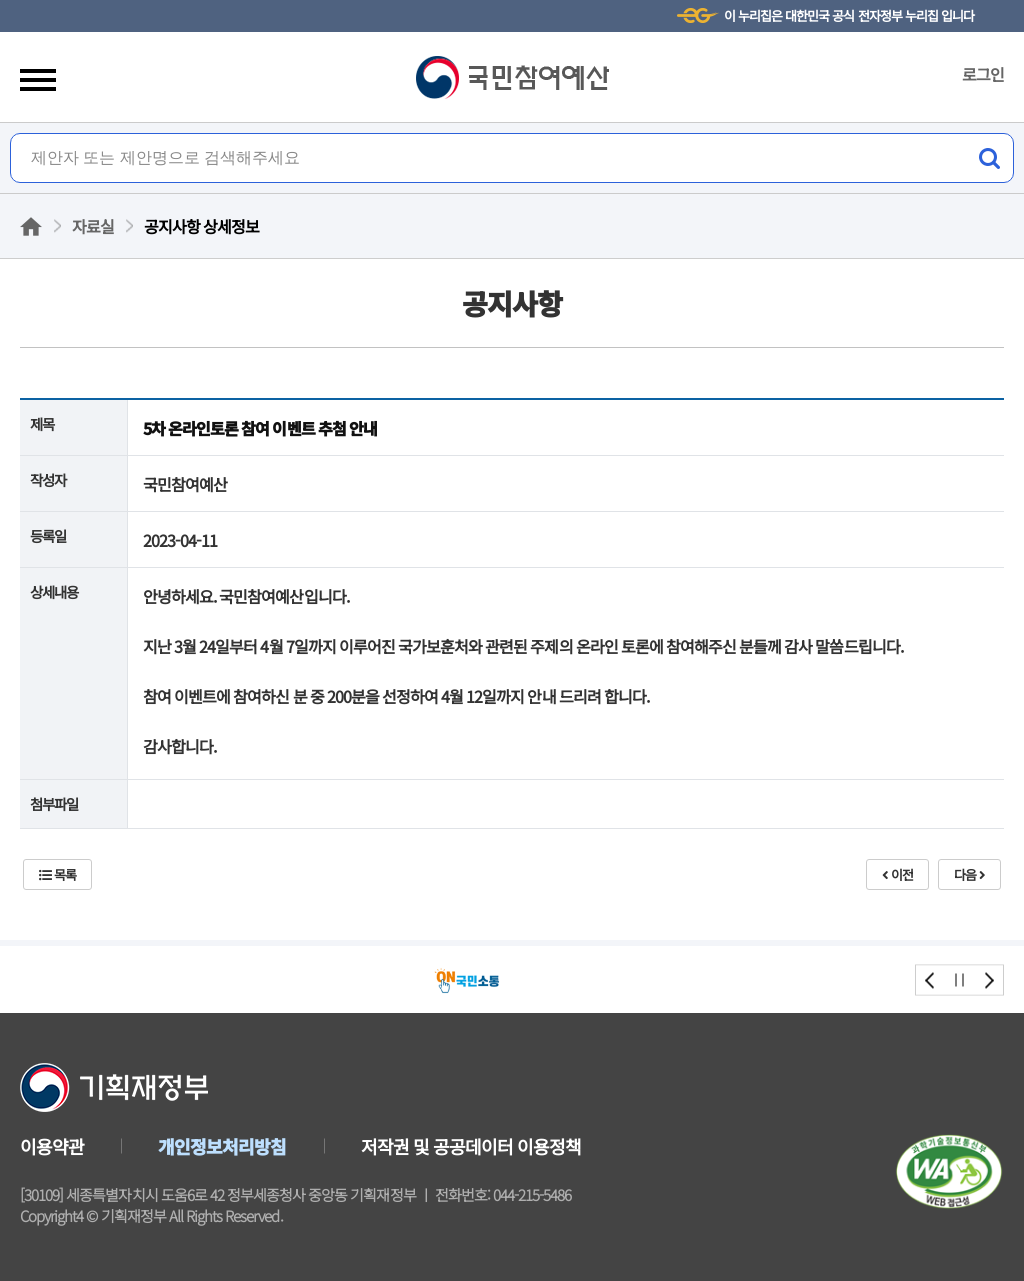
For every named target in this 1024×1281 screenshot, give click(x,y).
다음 (969, 874)
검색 (989, 158)
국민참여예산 (512, 77)
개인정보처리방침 (222, 1146)
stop (959, 979)
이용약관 (52, 1146)
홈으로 (31, 226)
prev (930, 979)
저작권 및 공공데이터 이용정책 (471, 1146)
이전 (897, 874)
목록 (57, 874)
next (988, 979)
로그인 (983, 74)
